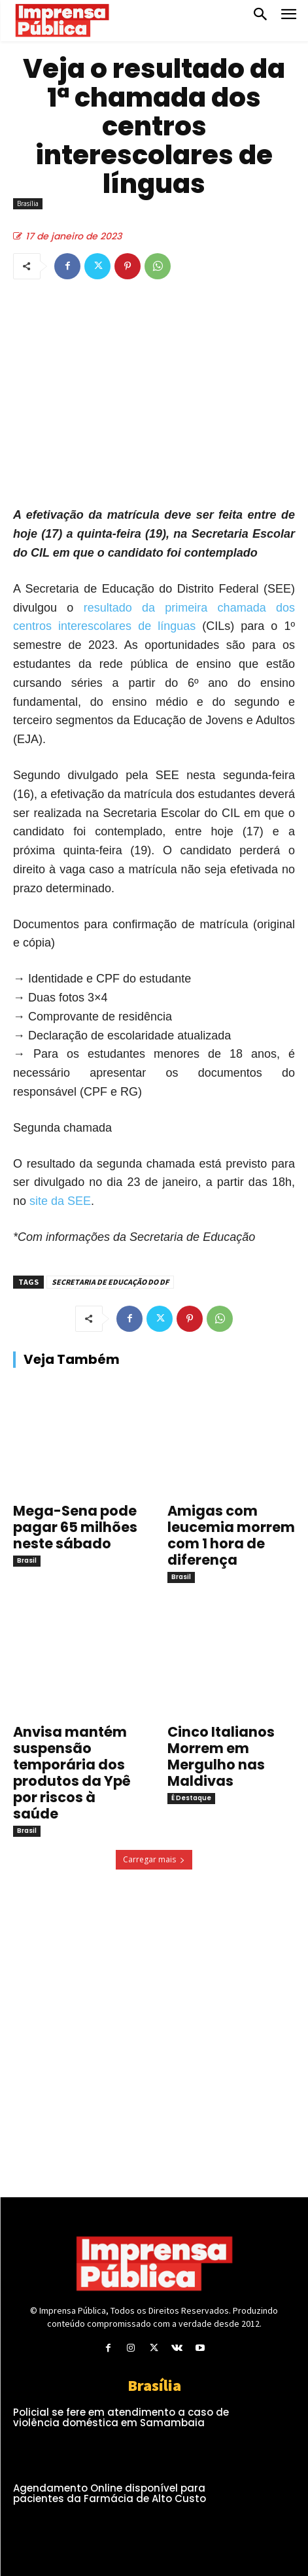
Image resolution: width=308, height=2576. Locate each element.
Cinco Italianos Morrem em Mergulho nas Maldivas (221, 1756)
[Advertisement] (124, 1999)
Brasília (28, 203)
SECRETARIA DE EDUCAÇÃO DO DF (110, 1282)
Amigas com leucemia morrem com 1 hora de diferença (231, 1535)
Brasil (27, 1560)
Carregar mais (154, 1859)
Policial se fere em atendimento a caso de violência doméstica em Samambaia (121, 2417)
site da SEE (60, 1201)
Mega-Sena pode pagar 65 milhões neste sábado (75, 1527)
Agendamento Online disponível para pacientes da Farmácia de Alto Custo (109, 2493)
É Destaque (191, 1798)
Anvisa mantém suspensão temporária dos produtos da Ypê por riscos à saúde (72, 1772)
